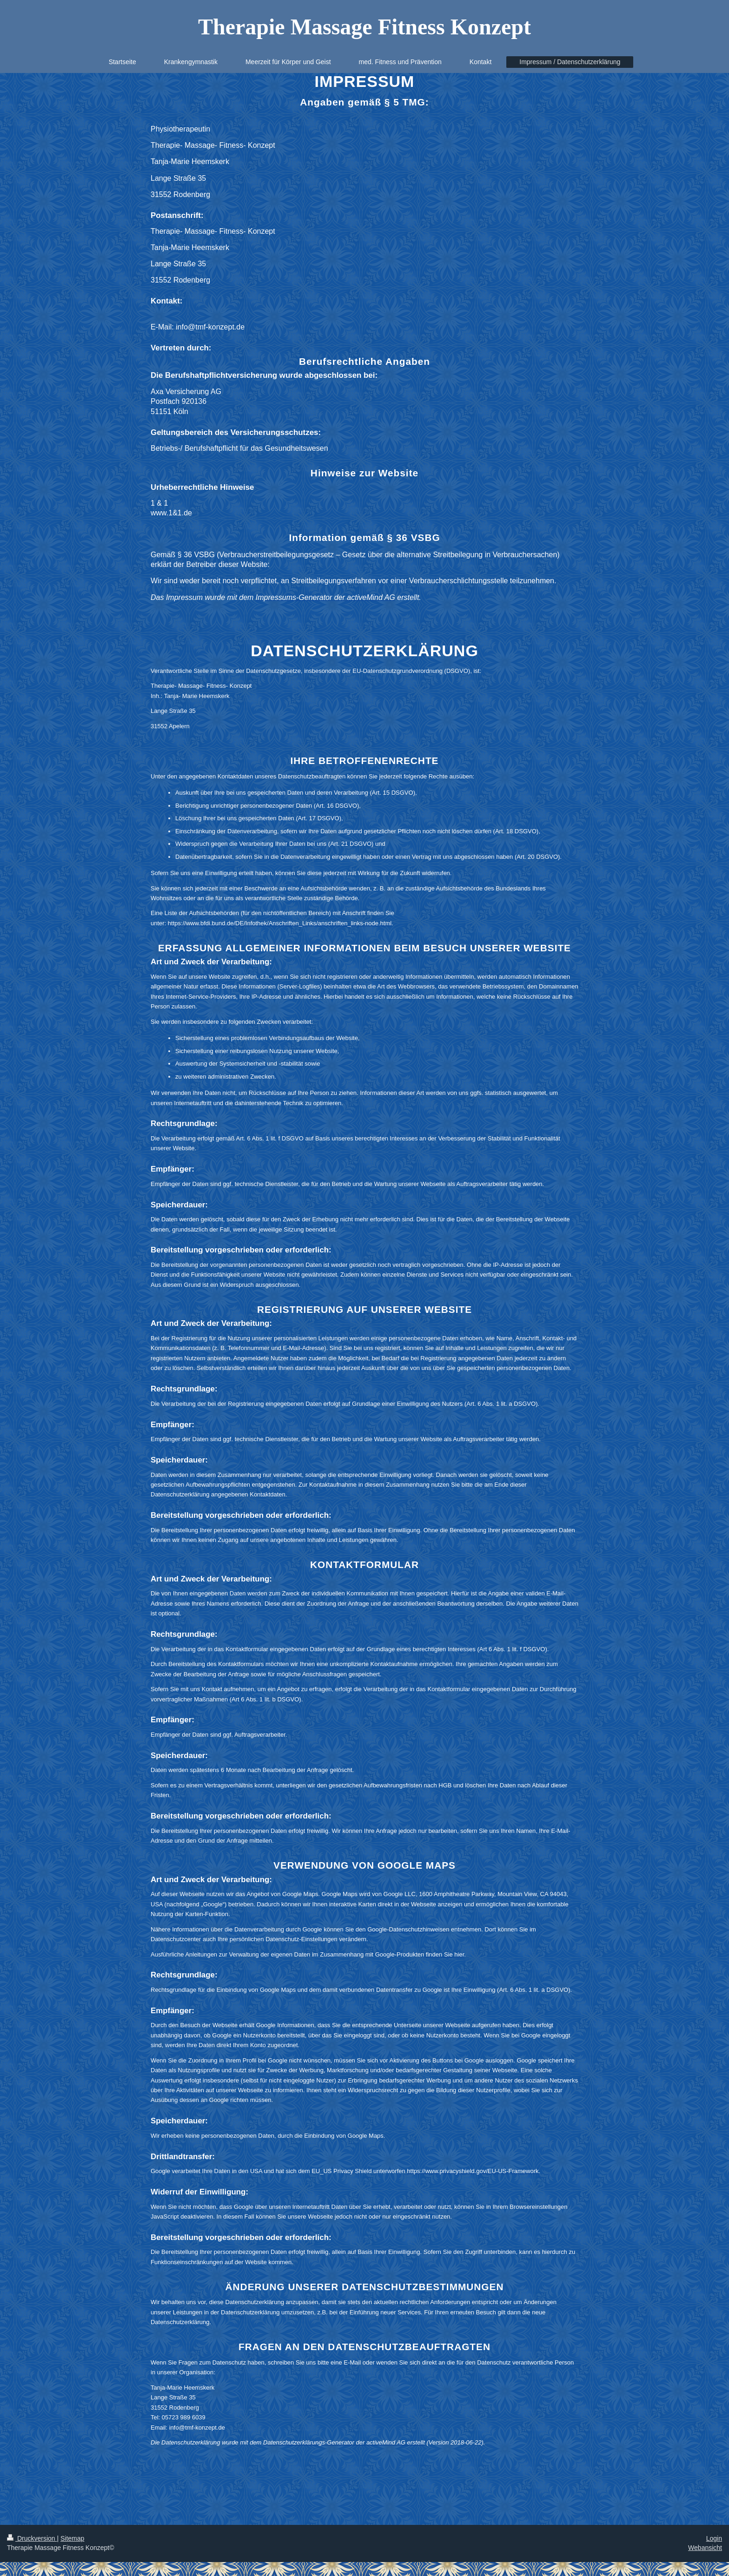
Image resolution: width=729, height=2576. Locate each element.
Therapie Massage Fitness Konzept (364, 26)
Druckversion (32, 2538)
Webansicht (705, 2547)
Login (714, 2538)
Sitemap (72, 2538)
